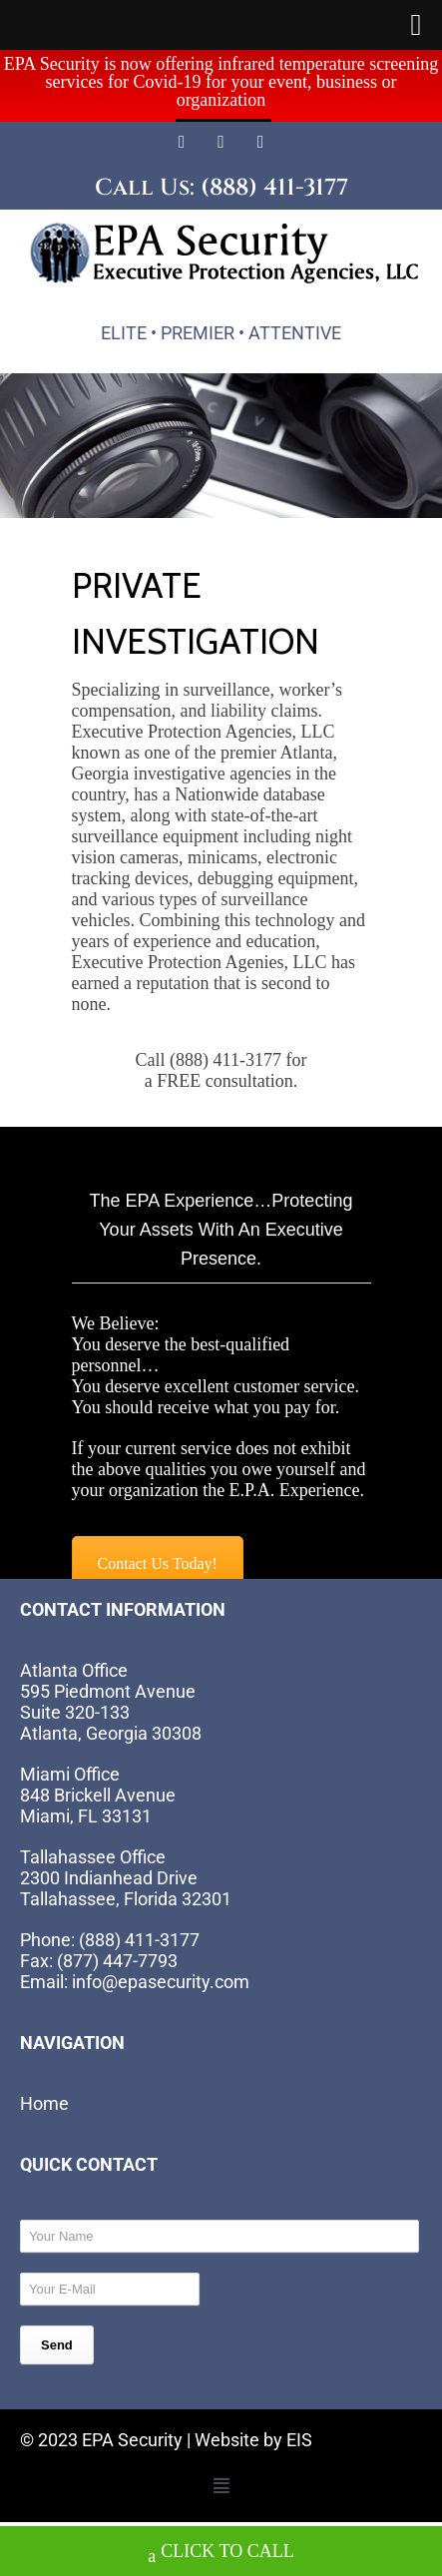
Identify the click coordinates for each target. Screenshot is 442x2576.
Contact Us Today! (158, 1539)
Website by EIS (253, 2415)
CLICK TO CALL (220, 2553)
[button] (221, 2462)
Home (44, 2079)
